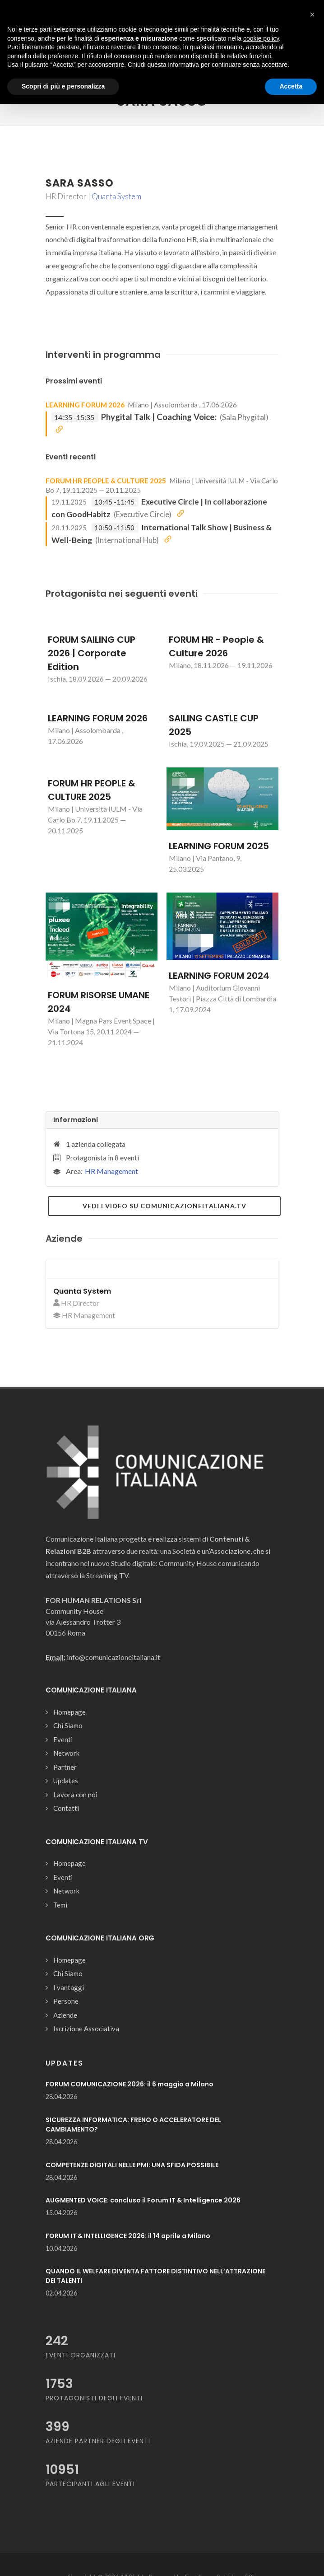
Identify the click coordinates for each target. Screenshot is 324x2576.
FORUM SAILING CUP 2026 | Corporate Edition (91, 653)
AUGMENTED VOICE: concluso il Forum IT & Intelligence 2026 (143, 2200)
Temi (60, 1905)
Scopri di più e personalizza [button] (63, 86)
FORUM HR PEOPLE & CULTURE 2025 (106, 481)
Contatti (66, 1808)
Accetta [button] (290, 86)
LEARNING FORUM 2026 (85, 405)
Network (66, 1753)
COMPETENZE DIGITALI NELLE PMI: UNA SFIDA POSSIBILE (132, 2164)
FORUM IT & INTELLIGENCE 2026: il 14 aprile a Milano (128, 2235)
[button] (312, 14)
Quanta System (116, 196)
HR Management (111, 1171)
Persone (66, 2001)
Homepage (69, 1712)
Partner (65, 1767)
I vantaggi (68, 1987)
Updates (65, 1781)
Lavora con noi (75, 1795)
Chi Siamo (68, 1725)
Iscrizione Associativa (86, 2028)
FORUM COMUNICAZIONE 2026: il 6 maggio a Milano (129, 2084)
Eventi (63, 1739)
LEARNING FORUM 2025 (219, 846)
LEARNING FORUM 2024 (219, 975)
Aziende (65, 2015)
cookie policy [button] (261, 38)
